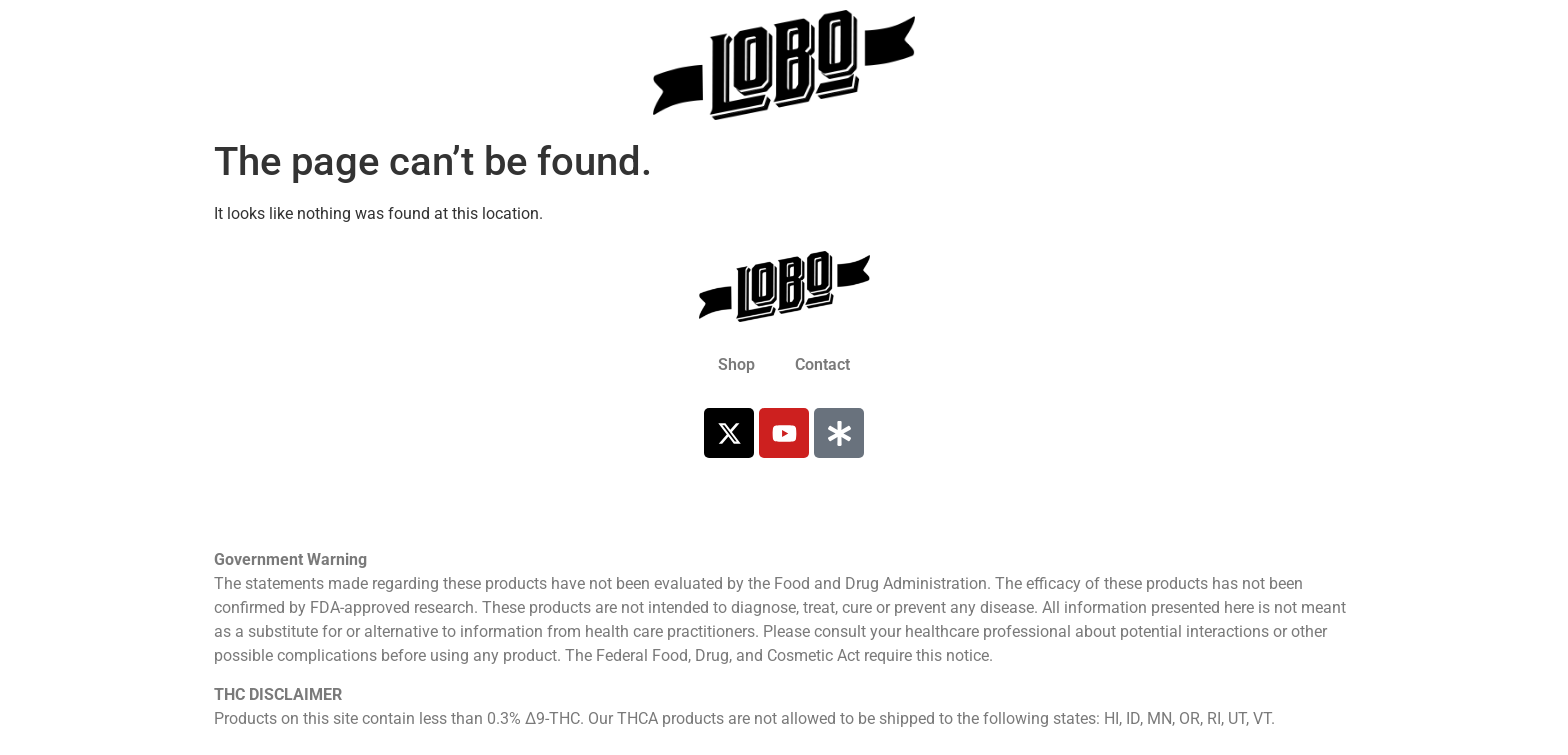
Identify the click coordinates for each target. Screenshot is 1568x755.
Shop (736, 364)
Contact (822, 364)
